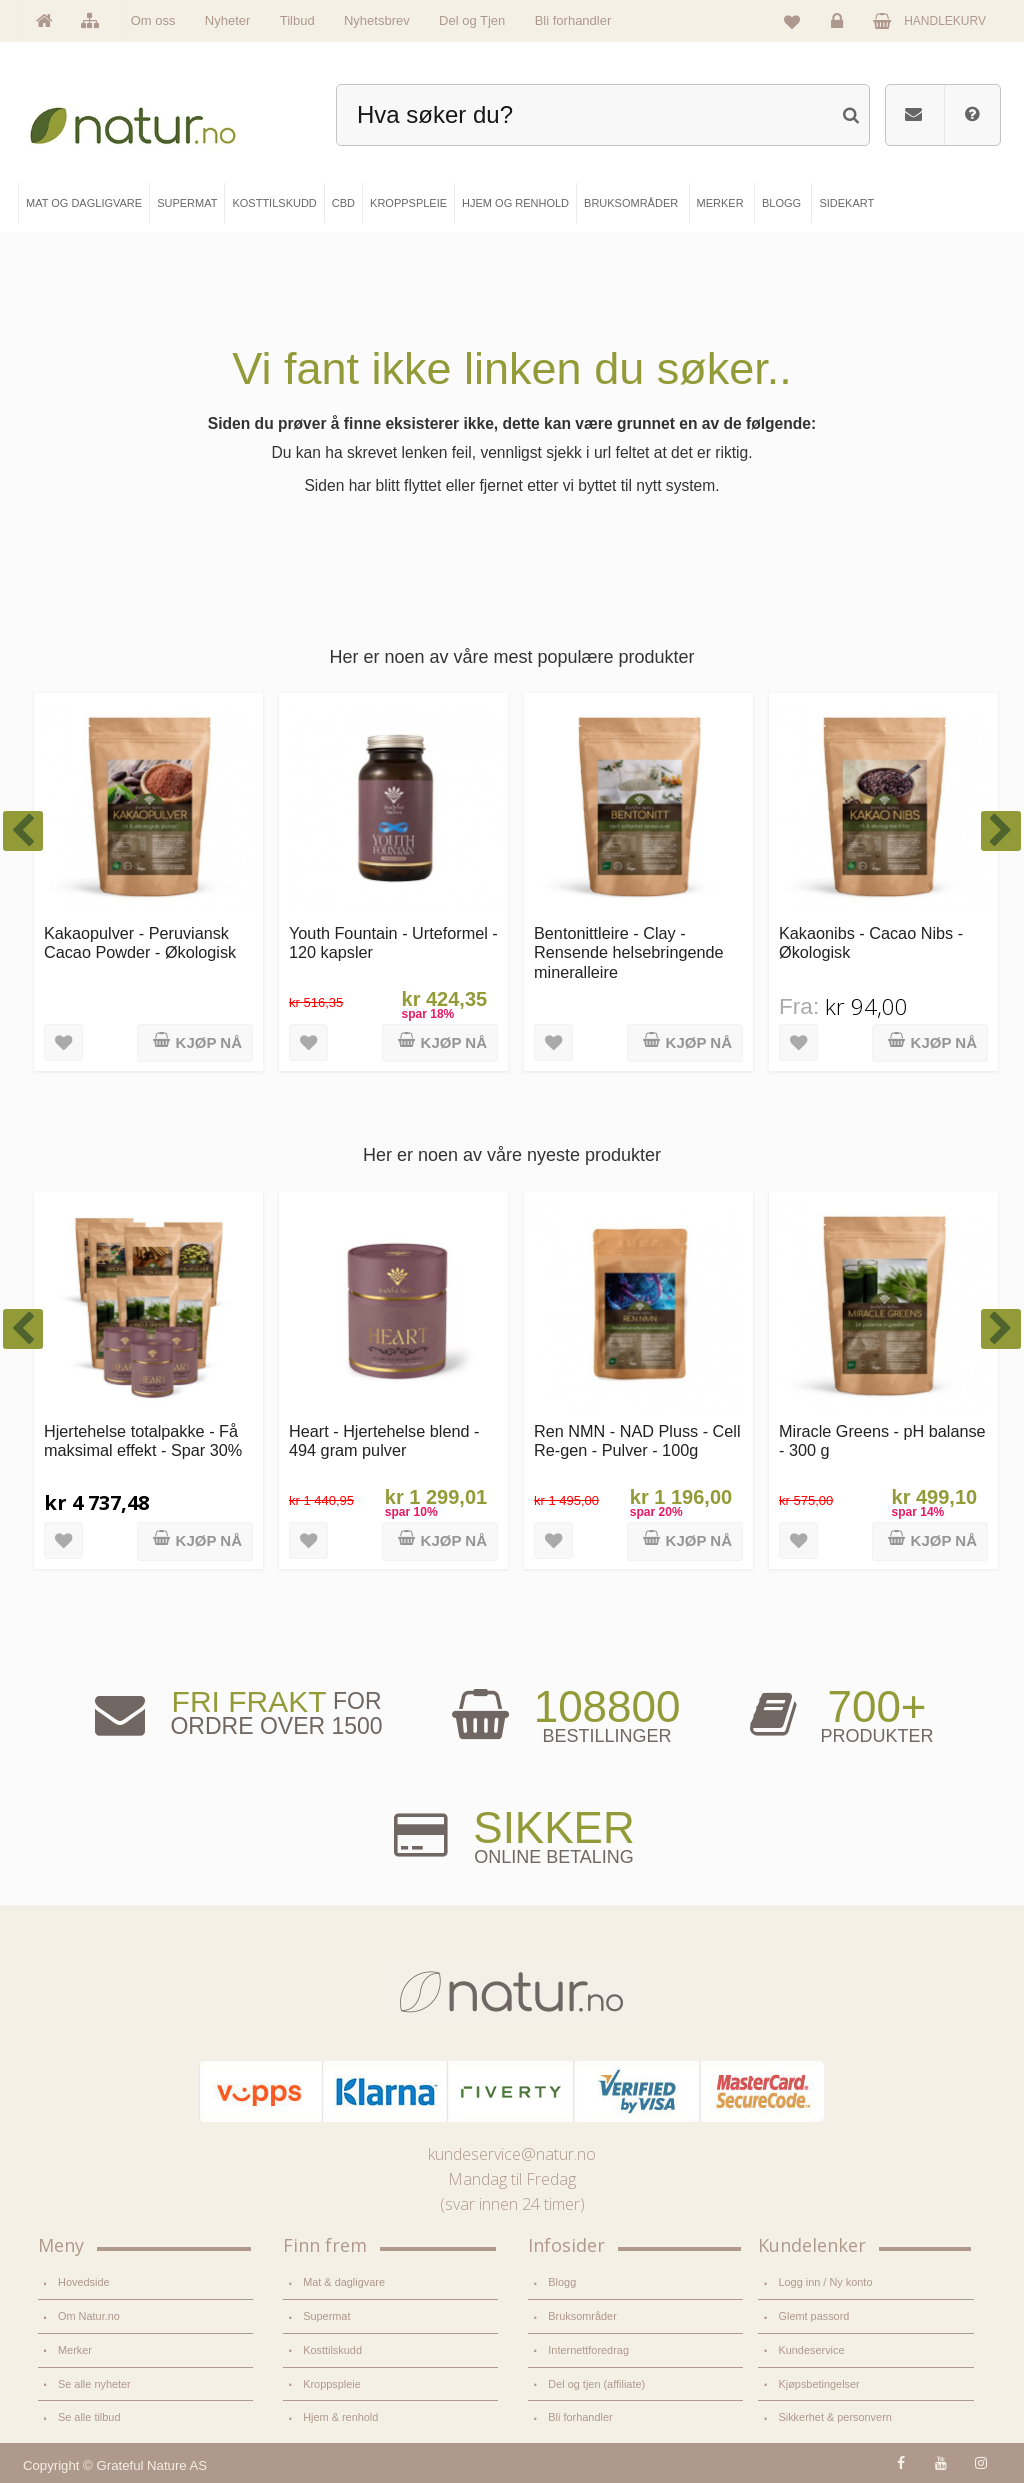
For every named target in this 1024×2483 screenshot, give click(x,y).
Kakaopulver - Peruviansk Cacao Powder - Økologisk (140, 942)
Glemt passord (813, 2316)
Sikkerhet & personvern (834, 2417)
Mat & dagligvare (344, 2282)
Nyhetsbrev (377, 20)
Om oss (153, 20)
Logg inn (840, 26)
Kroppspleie (332, 2384)
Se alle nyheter (94, 2384)
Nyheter (228, 20)
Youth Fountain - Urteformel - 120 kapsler (393, 942)
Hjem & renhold (340, 2417)
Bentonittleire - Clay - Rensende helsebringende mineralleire (629, 952)
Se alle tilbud (89, 2417)
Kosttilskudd (332, 2350)
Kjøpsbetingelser (818, 2384)
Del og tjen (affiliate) (596, 2384)
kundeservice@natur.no (512, 2154)
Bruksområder (582, 2316)
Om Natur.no (89, 2316)
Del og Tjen (472, 20)
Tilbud (297, 20)
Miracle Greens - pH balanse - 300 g (882, 1440)
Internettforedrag (588, 2350)
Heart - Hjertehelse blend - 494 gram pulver (384, 1440)
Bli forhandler (573, 20)
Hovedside (84, 2282)
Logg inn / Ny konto (825, 2282)
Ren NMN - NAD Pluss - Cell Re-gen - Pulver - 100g (637, 1440)
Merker (75, 2350)
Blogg (562, 2282)
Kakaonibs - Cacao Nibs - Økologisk (871, 942)
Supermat (326, 2316)
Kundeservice (811, 2350)
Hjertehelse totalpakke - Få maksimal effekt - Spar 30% (143, 1440)
